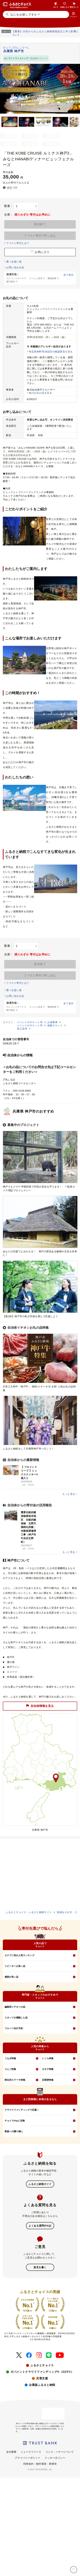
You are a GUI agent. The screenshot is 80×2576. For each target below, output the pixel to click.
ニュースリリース (31, 2451)
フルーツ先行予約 (14, 2028)
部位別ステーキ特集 (15, 2080)
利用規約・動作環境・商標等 (40, 2463)
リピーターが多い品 (15, 1966)
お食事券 (52, 1022)
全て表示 (68, 274)
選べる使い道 (14, 261)
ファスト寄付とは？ (17, 243)
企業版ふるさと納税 (42, 2384)
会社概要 (11, 2451)
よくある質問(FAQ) (40, 2225)
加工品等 (22, 1028)
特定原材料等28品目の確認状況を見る (51, 351)
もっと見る (68, 1494)
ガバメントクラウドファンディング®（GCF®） (42, 2371)
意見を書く (40, 2267)
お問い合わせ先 (15, 267)
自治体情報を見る (40, 1706)
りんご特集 (10, 2069)
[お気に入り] (73, 2569)
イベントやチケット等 (30, 1022)
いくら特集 (48, 2058)
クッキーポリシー (55, 2457)
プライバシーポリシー (27, 2457)
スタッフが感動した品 (16, 2017)
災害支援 (42, 2378)
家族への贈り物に (14, 2131)
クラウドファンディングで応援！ (22, 2110)
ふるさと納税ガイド (40, 2184)
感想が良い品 (11, 1977)
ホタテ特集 (48, 2069)
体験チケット (55, 1025)
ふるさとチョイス (42, 2365)
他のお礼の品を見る (40, 392)
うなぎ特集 (10, 2058)
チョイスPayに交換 (15, 2120)
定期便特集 (48, 2080)
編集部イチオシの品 (15, 2007)
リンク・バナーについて (60, 2451)
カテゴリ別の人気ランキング (19, 1955)
